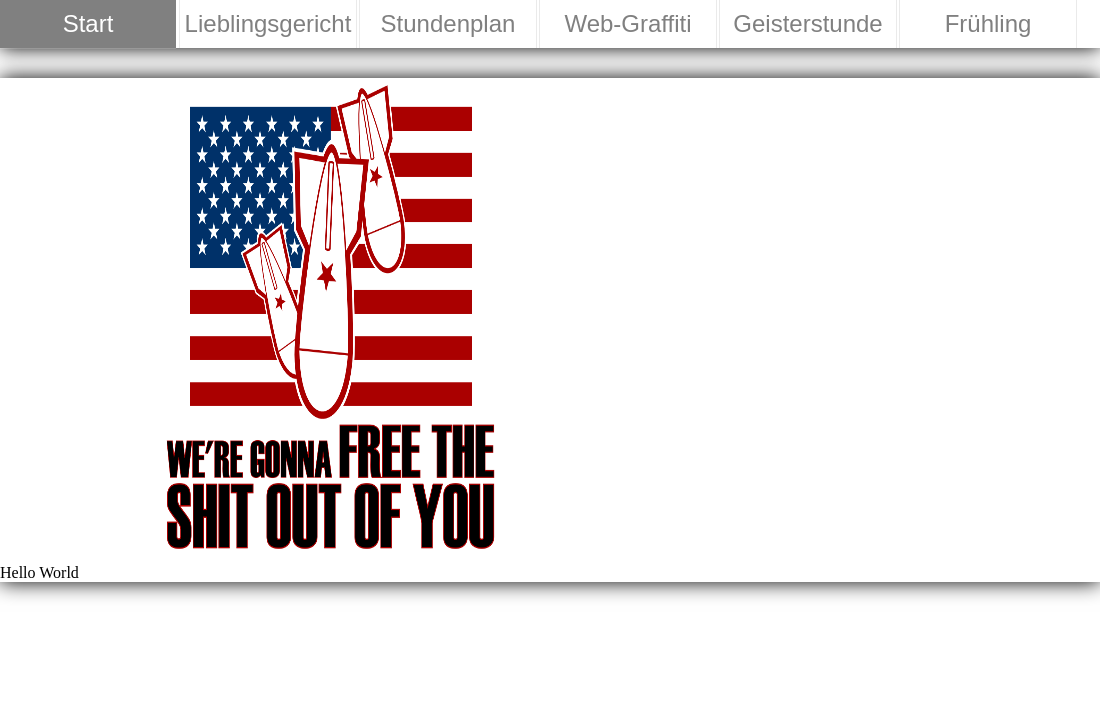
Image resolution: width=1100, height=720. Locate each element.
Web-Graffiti (627, 23)
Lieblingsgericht (268, 23)
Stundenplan (448, 23)
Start (88, 23)
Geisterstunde (807, 23)
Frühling (988, 23)
